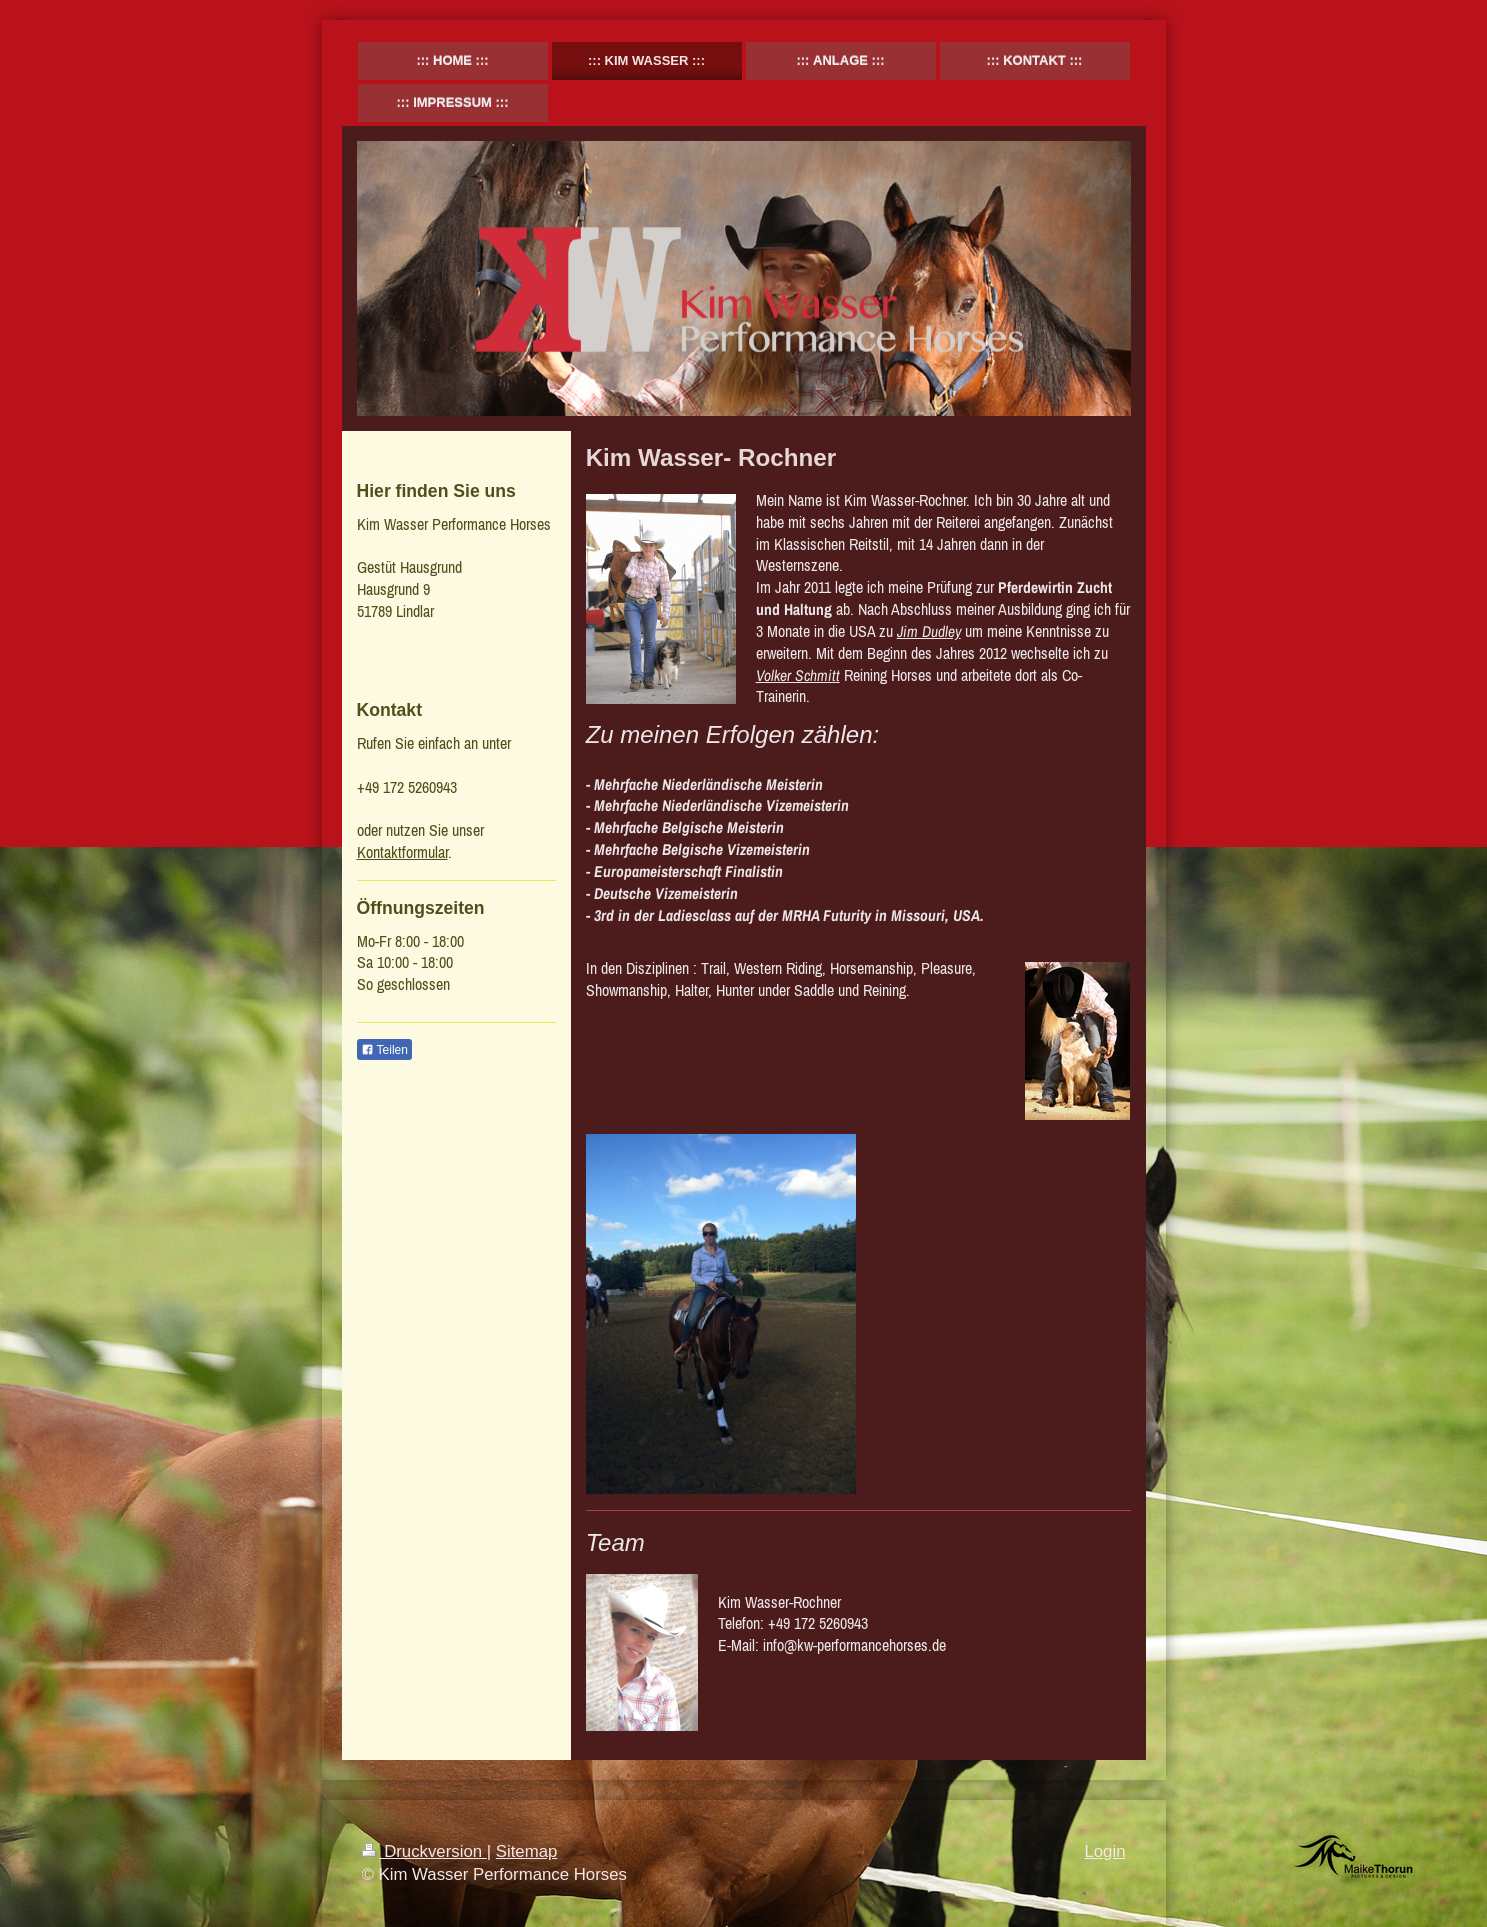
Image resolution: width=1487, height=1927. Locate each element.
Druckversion (424, 1851)
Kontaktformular (402, 852)
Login (1104, 1851)
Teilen (384, 1050)
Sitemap (527, 1851)
